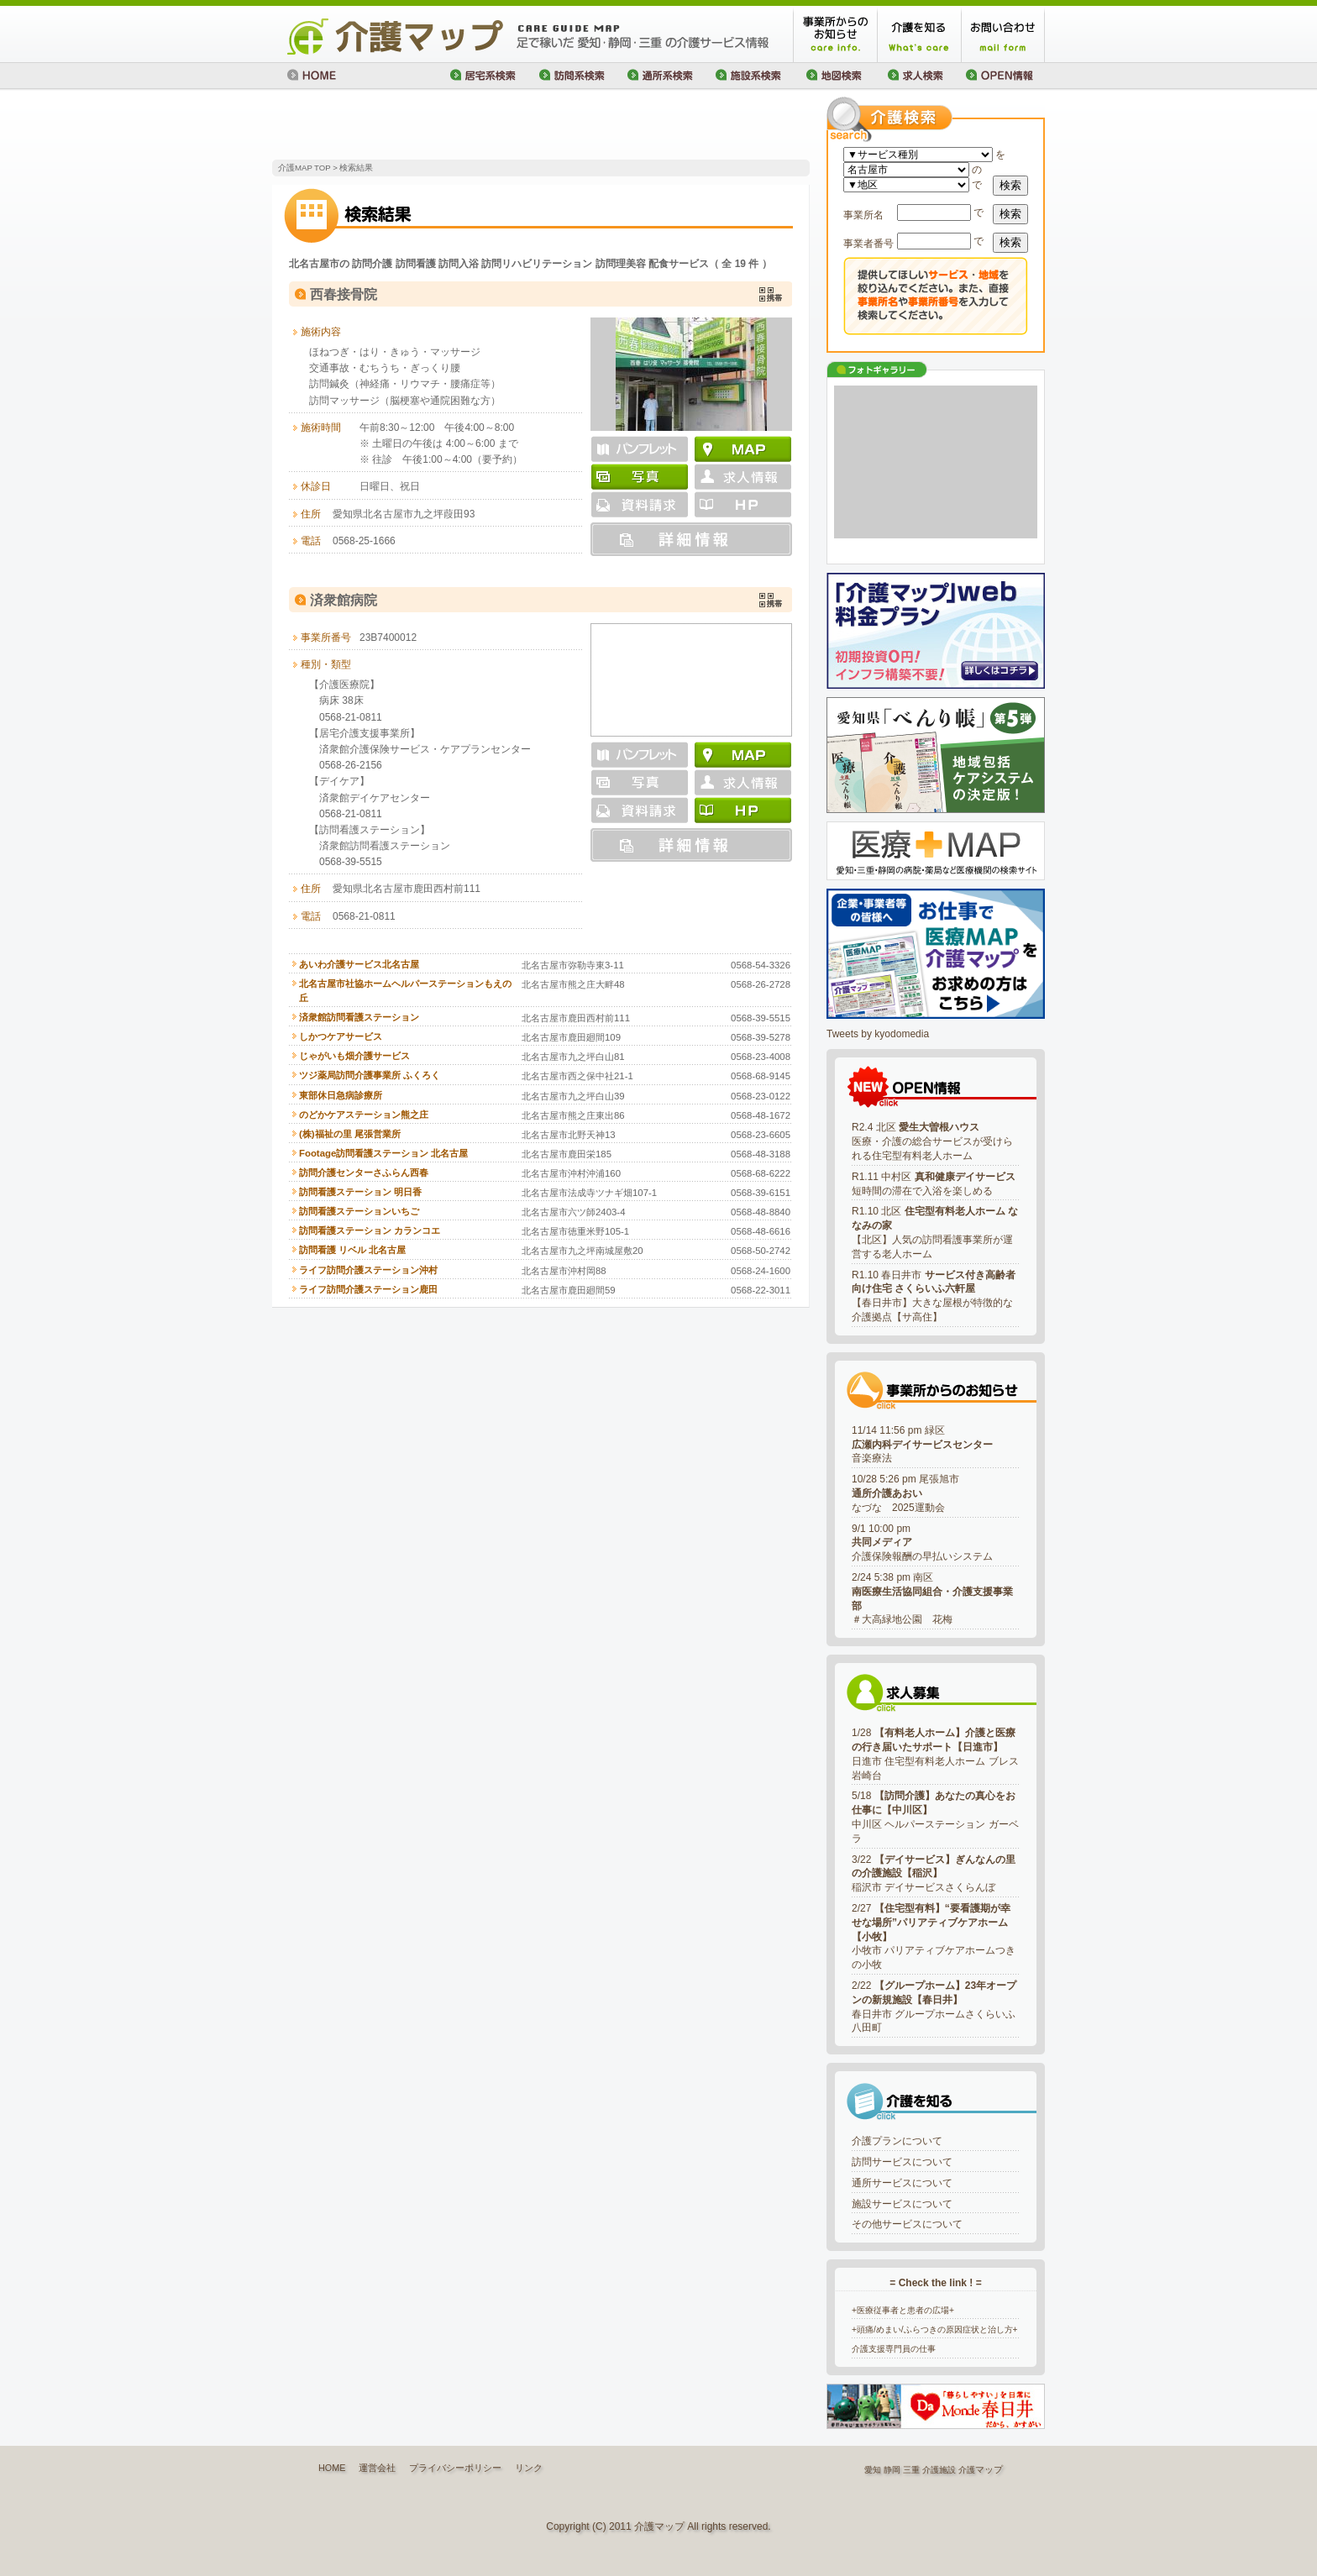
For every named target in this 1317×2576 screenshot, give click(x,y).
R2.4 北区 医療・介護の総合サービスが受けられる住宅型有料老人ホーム (932, 1141)
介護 (966, 2469)
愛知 (872, 2469)
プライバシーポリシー (455, 2468)
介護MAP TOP (304, 167)
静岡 (892, 2469)
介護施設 (939, 2469)
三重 (911, 2469)
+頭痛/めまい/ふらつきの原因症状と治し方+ (935, 2329)
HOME (331, 2468)
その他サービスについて (907, 2224)
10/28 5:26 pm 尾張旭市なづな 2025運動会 (905, 1493)
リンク (529, 2468)
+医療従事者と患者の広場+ (903, 2310)
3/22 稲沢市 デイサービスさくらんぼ (933, 1874)
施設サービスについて (902, 2204)
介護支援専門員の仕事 (894, 2348)
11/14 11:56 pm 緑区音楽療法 (922, 1444)
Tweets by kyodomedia (877, 1034)
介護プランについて (897, 2141)
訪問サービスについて (902, 2162)
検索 (1010, 185)
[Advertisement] (468, 126)
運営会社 (377, 2468)
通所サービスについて (902, 2183)
